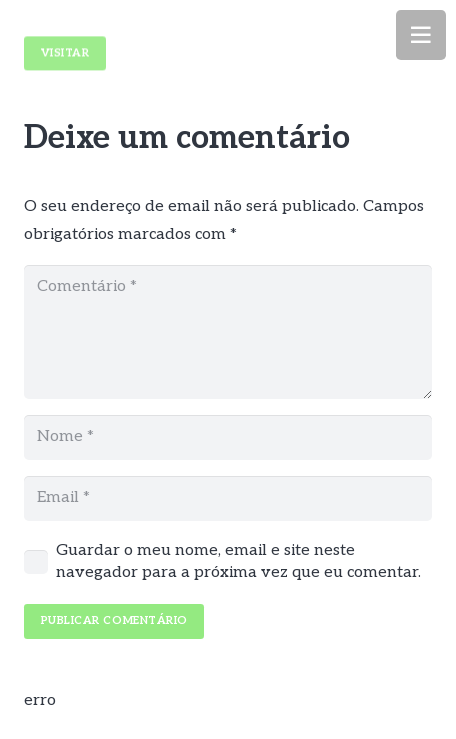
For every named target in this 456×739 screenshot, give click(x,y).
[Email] (228, 498)
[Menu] (421, 35)
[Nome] (228, 437)
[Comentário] (228, 332)
